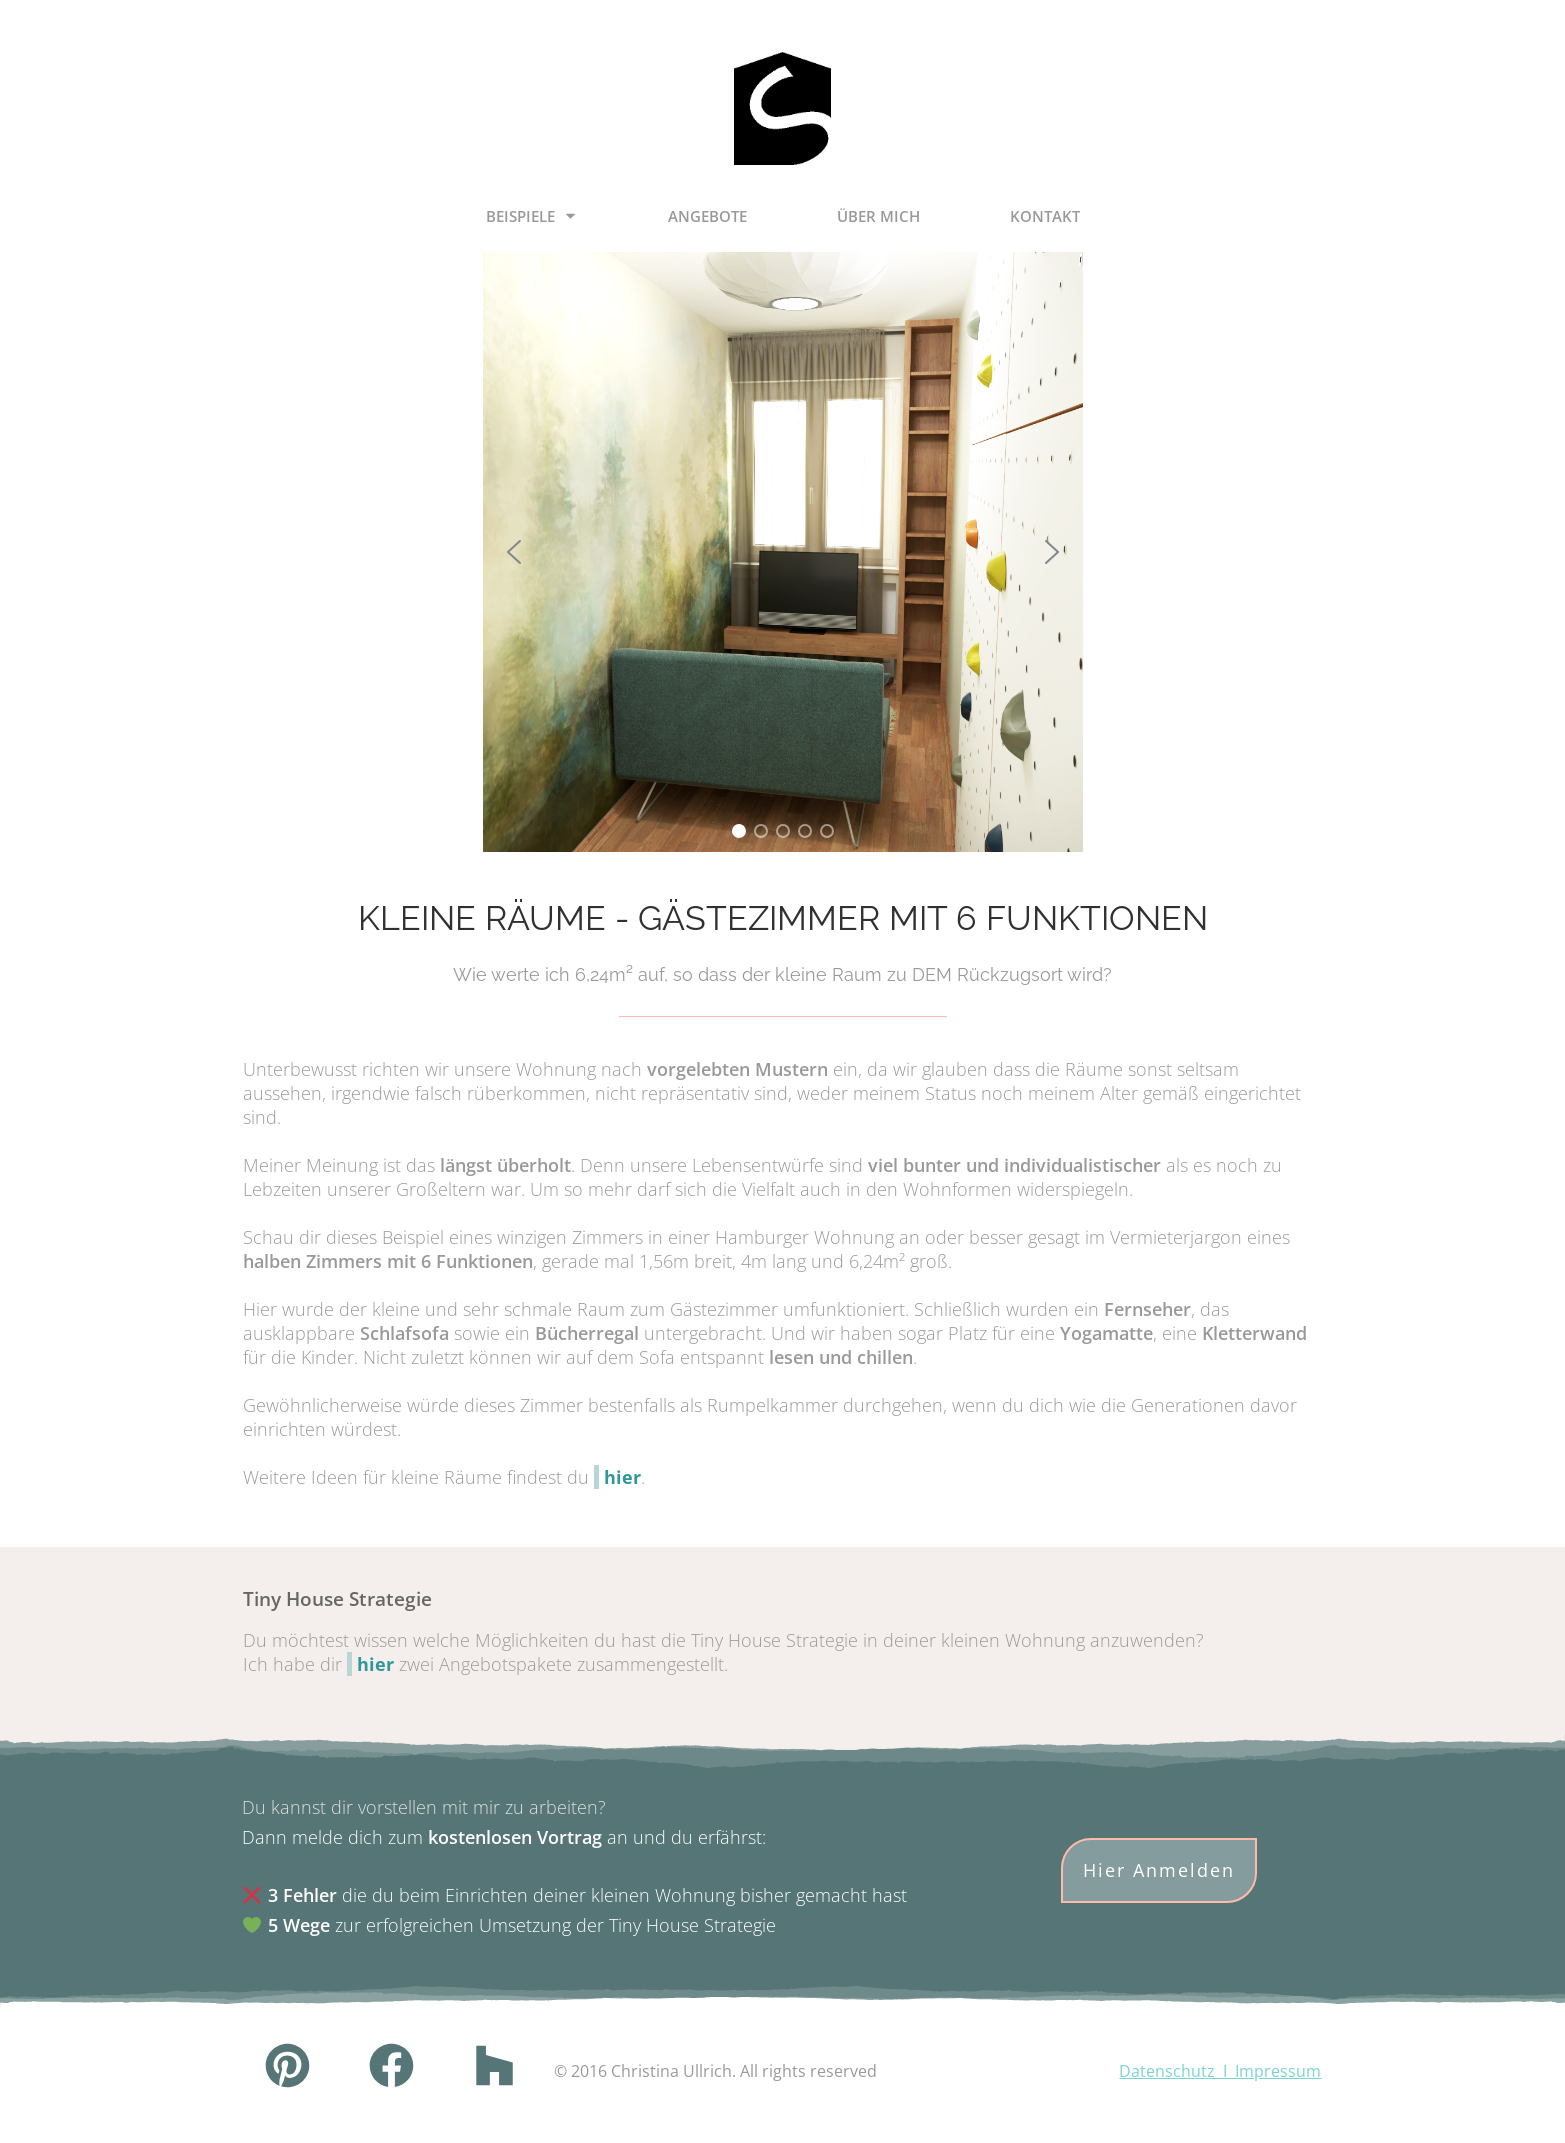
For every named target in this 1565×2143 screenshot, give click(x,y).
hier (622, 1477)
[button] (514, 552)
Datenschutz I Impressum (1220, 2071)
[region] (783, 552)
